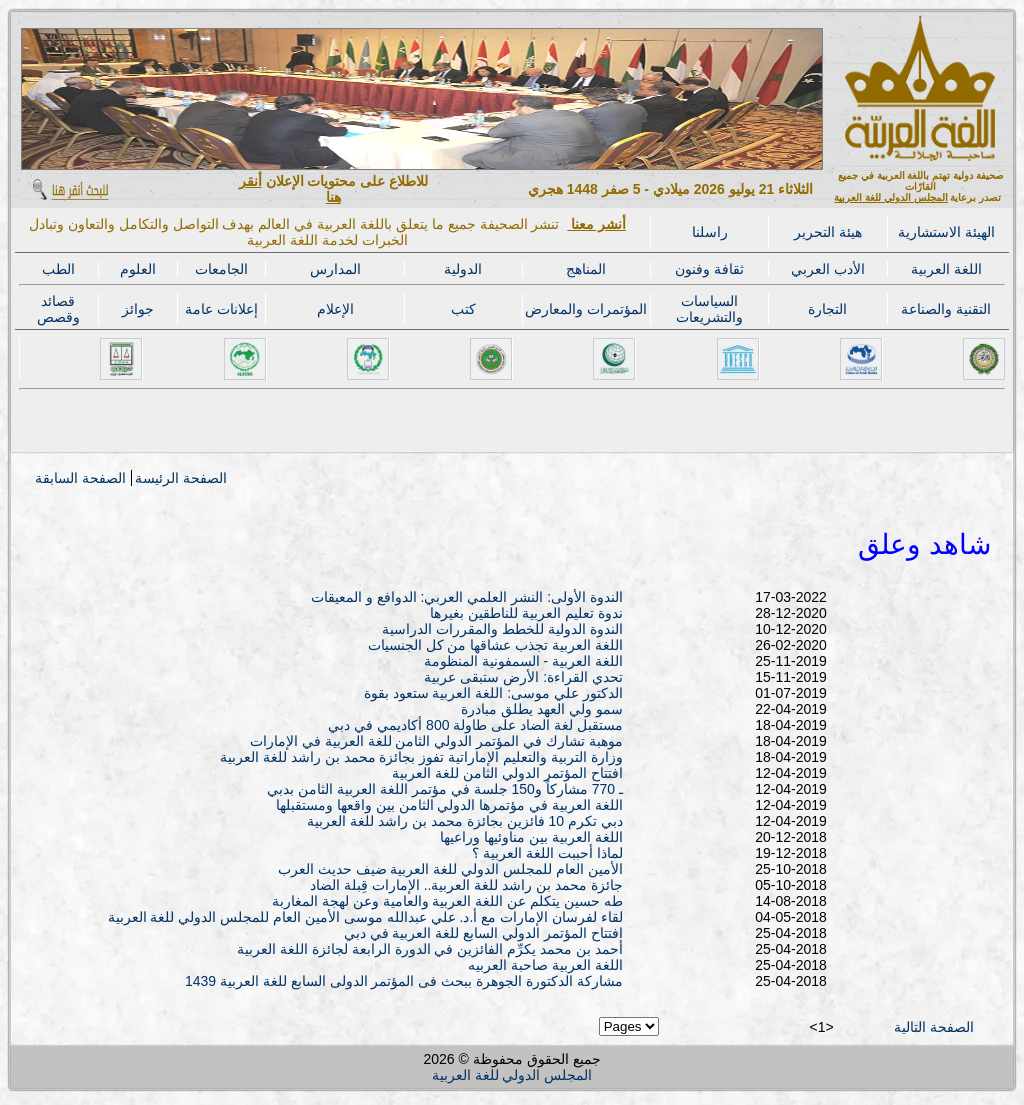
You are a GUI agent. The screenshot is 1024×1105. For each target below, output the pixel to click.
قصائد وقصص (58, 309)
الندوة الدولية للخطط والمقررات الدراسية (502, 629)
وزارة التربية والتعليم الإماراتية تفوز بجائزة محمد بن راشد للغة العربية (421, 757)
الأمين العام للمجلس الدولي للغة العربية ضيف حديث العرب (450, 869)
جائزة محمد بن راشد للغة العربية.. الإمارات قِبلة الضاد (466, 885)
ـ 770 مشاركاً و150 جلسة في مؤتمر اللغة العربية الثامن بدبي (445, 789)
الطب (58, 269)
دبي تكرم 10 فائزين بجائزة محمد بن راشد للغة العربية (465, 821)
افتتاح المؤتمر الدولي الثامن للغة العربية (507, 773)
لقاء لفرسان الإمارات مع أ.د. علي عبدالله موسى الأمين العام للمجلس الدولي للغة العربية (365, 917)
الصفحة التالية (934, 1027)
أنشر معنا (596, 224)
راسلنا (710, 232)
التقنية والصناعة (946, 309)
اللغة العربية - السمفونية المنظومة (523, 661)
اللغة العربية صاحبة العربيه (545, 965)
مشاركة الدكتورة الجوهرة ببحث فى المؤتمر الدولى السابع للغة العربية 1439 (404, 981)
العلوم (138, 269)
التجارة (827, 309)
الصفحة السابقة (80, 478)
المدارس (335, 269)
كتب (463, 309)
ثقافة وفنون (709, 269)
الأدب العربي (828, 269)
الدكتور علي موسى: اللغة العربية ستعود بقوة (493, 693)
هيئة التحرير (828, 232)
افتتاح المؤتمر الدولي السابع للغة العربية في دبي (483, 933)
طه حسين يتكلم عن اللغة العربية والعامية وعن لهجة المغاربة (447, 901)
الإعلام (335, 309)
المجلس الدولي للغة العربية (890, 197)
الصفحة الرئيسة (181, 478)
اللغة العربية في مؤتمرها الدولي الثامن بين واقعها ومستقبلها (449, 805)
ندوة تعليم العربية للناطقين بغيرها (526, 613)
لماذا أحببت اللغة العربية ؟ (547, 853)
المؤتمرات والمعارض (586, 309)
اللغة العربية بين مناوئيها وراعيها (531, 837)
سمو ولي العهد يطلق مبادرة (542, 709)
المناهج (586, 269)
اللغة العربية (946, 269)
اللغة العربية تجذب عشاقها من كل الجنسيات (495, 645)
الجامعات (221, 269)
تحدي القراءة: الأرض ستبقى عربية (523, 677)
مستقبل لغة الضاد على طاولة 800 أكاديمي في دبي (475, 725)
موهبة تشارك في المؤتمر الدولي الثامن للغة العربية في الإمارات (436, 741)
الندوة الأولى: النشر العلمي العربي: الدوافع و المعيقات (467, 597)
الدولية (463, 269)
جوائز (138, 309)
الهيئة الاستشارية (946, 232)
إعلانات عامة (221, 309)
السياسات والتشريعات (709, 309)
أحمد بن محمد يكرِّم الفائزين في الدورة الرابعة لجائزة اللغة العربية (430, 949)
